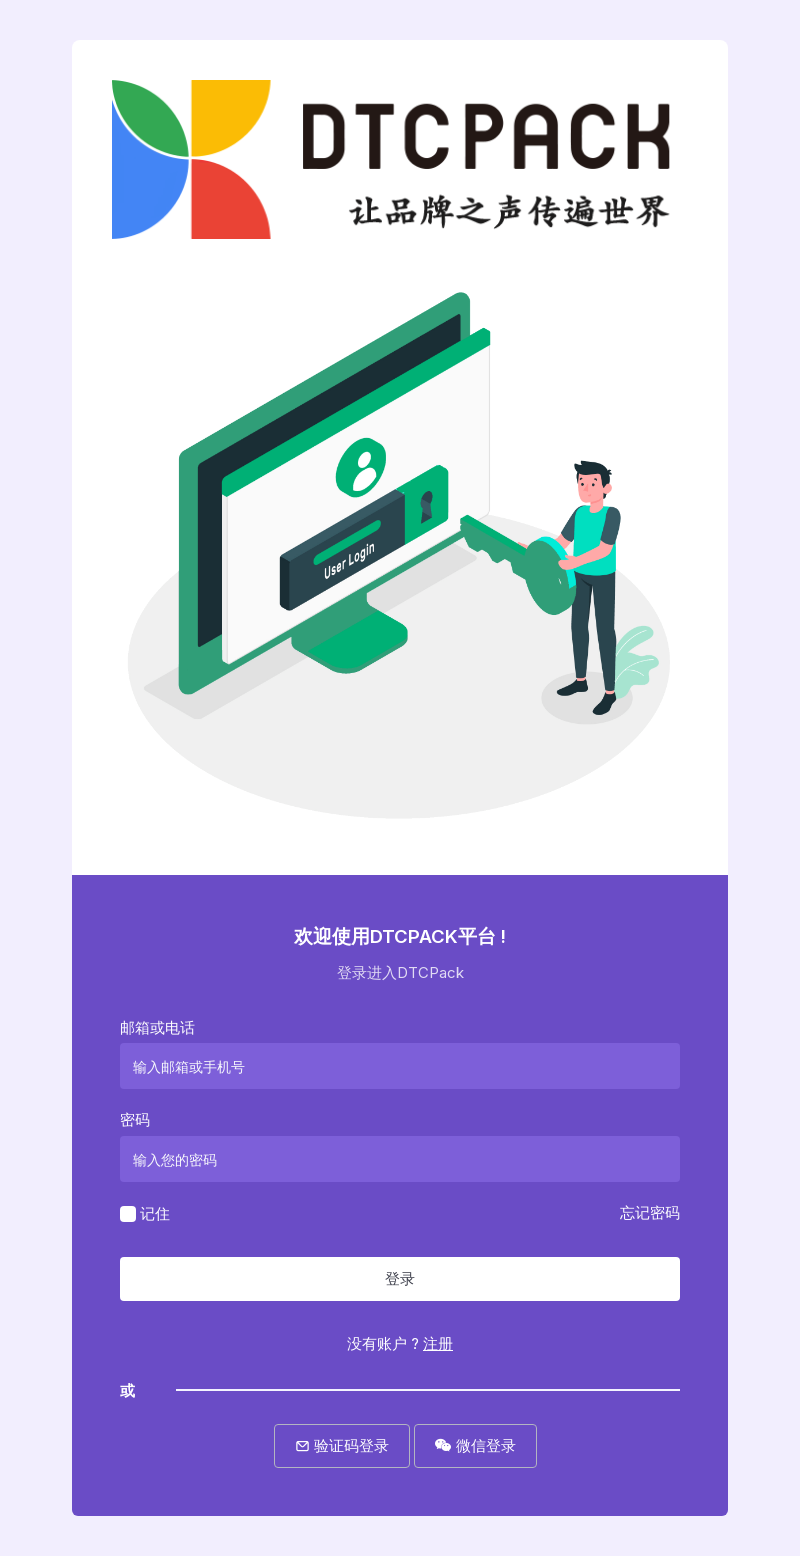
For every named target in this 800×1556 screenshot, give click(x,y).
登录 (400, 1278)
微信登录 (475, 1445)
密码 (135, 1119)
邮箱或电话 (157, 1027)
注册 (438, 1343)
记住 (155, 1212)
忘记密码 (650, 1212)
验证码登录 (342, 1445)
